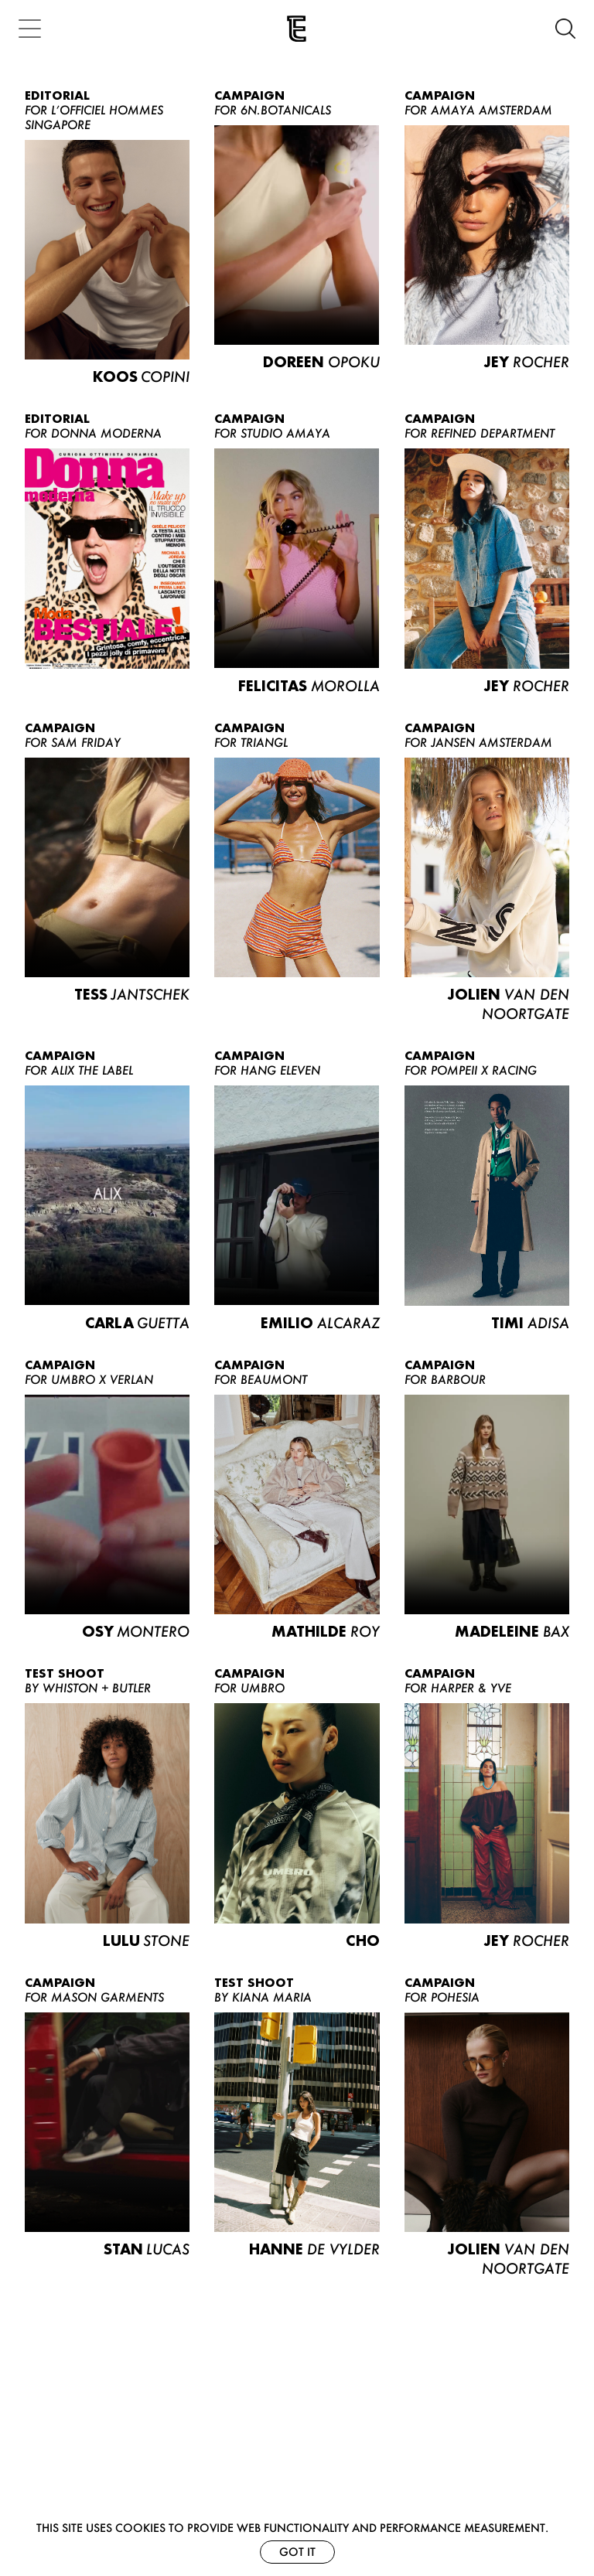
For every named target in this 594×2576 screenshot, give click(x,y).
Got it (297, 2551)
